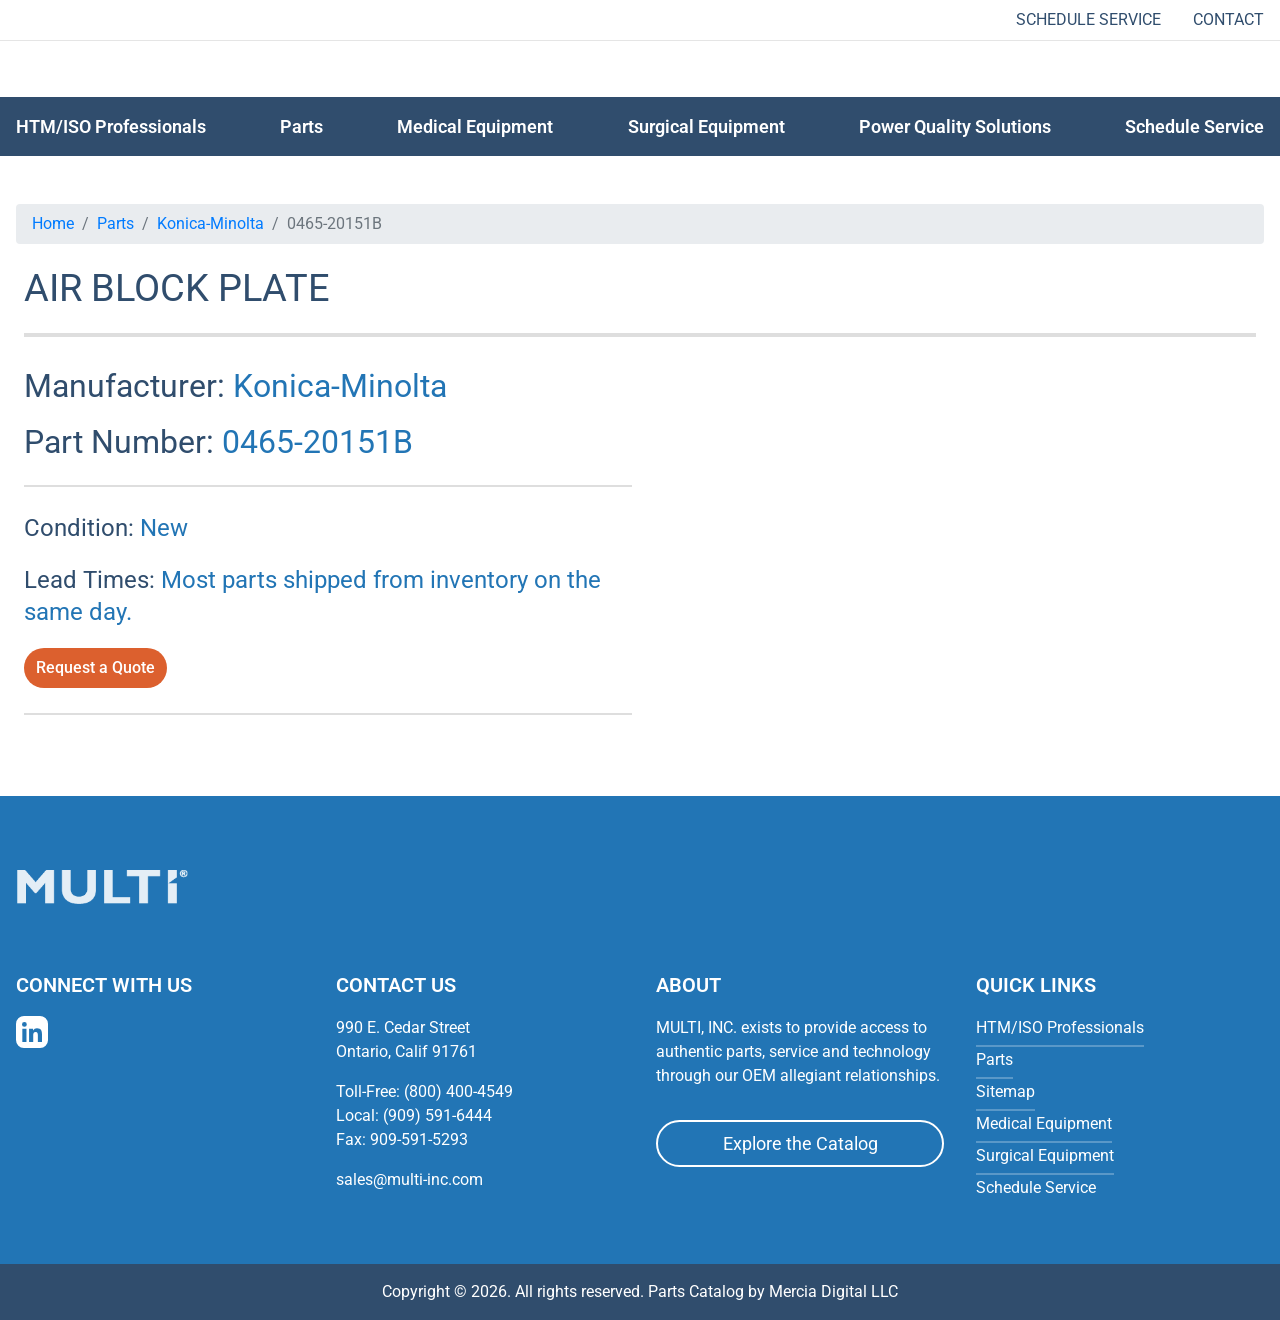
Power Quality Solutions (955, 126)
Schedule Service (1088, 19)
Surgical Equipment (706, 126)
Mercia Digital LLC (833, 1291)
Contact (1228, 19)
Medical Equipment (475, 126)
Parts (115, 223)
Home (53, 223)
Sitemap (1005, 1091)
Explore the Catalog (800, 1143)
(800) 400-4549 (458, 1091)
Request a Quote (95, 667)
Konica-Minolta (210, 223)
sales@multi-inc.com (409, 1179)
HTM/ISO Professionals (111, 126)
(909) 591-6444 (437, 1115)
